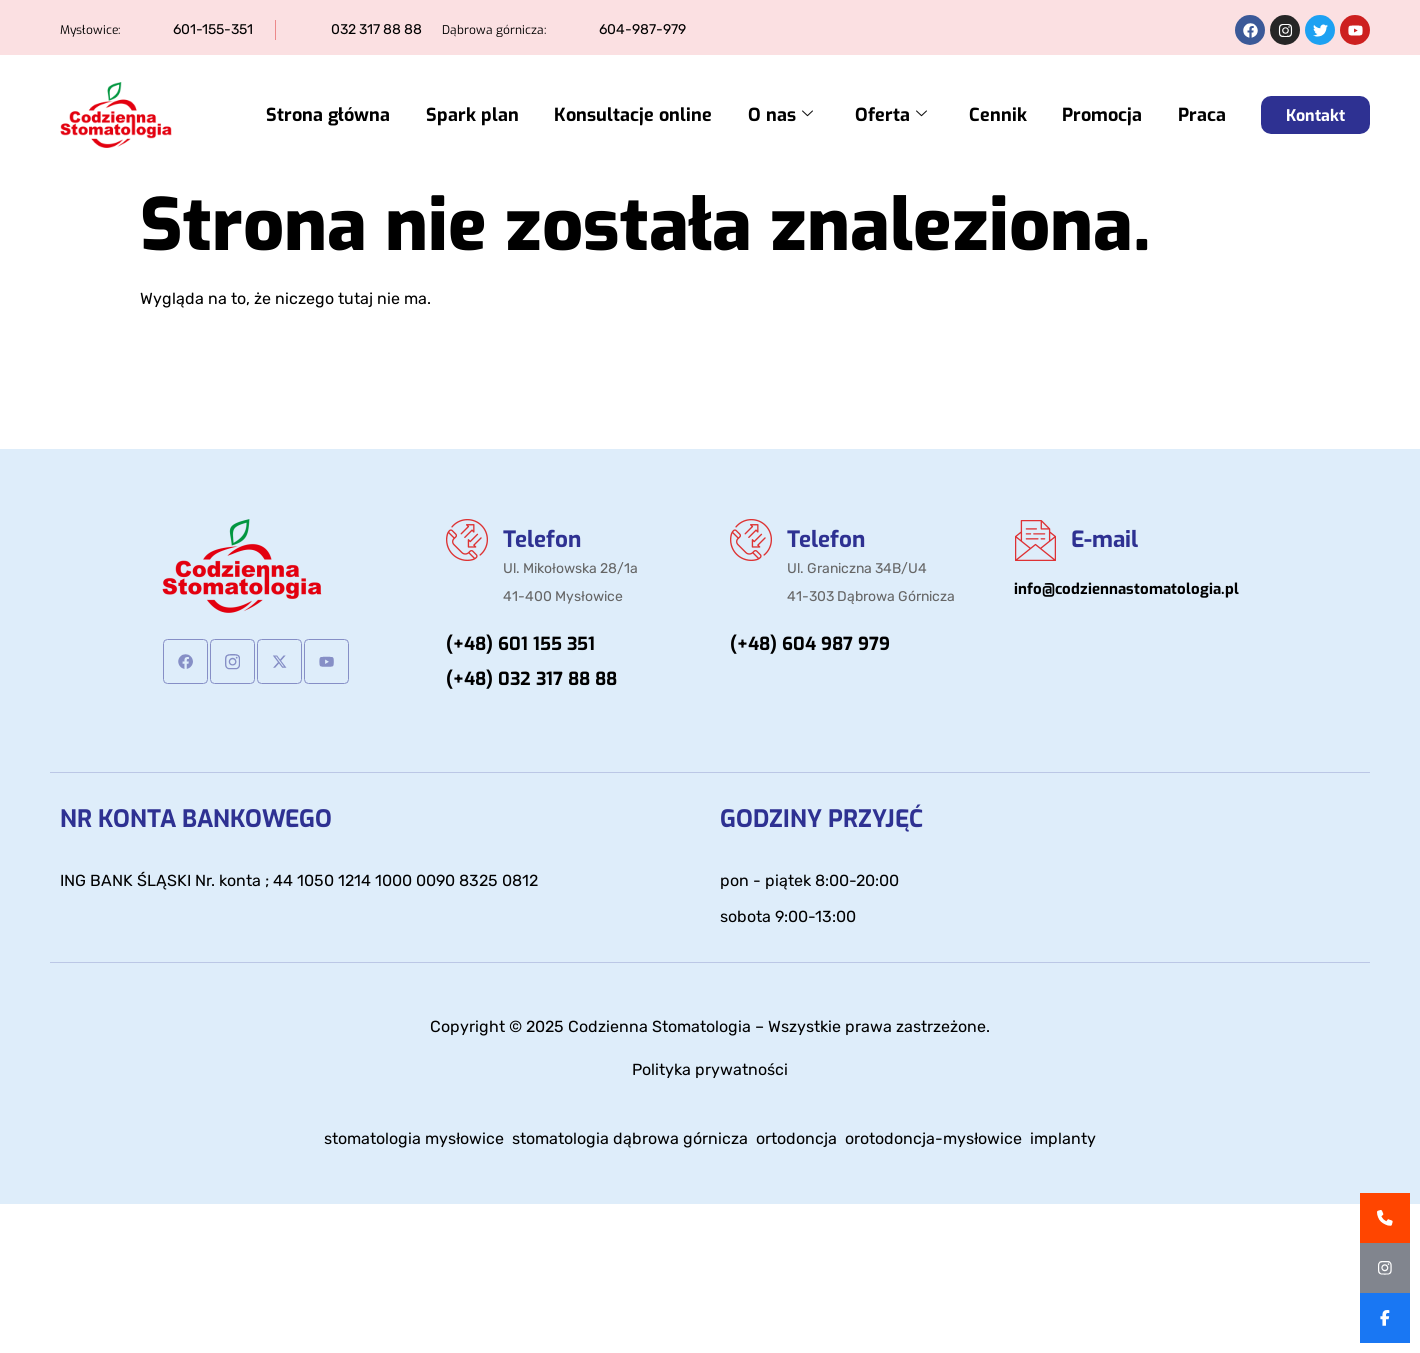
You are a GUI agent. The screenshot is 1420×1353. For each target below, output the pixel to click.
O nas (803, 115)
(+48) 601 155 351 (520, 647)
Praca (1202, 115)
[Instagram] (232, 661)
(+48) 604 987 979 (810, 647)
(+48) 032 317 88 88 (531, 682)
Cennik (1009, 115)
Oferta (908, 115)
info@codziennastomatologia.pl (1126, 590)
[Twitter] (279, 661)
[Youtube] (326, 661)
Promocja (1108, 115)
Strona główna (368, 115)
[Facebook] (185, 661)
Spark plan (506, 115)
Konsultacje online (662, 115)
